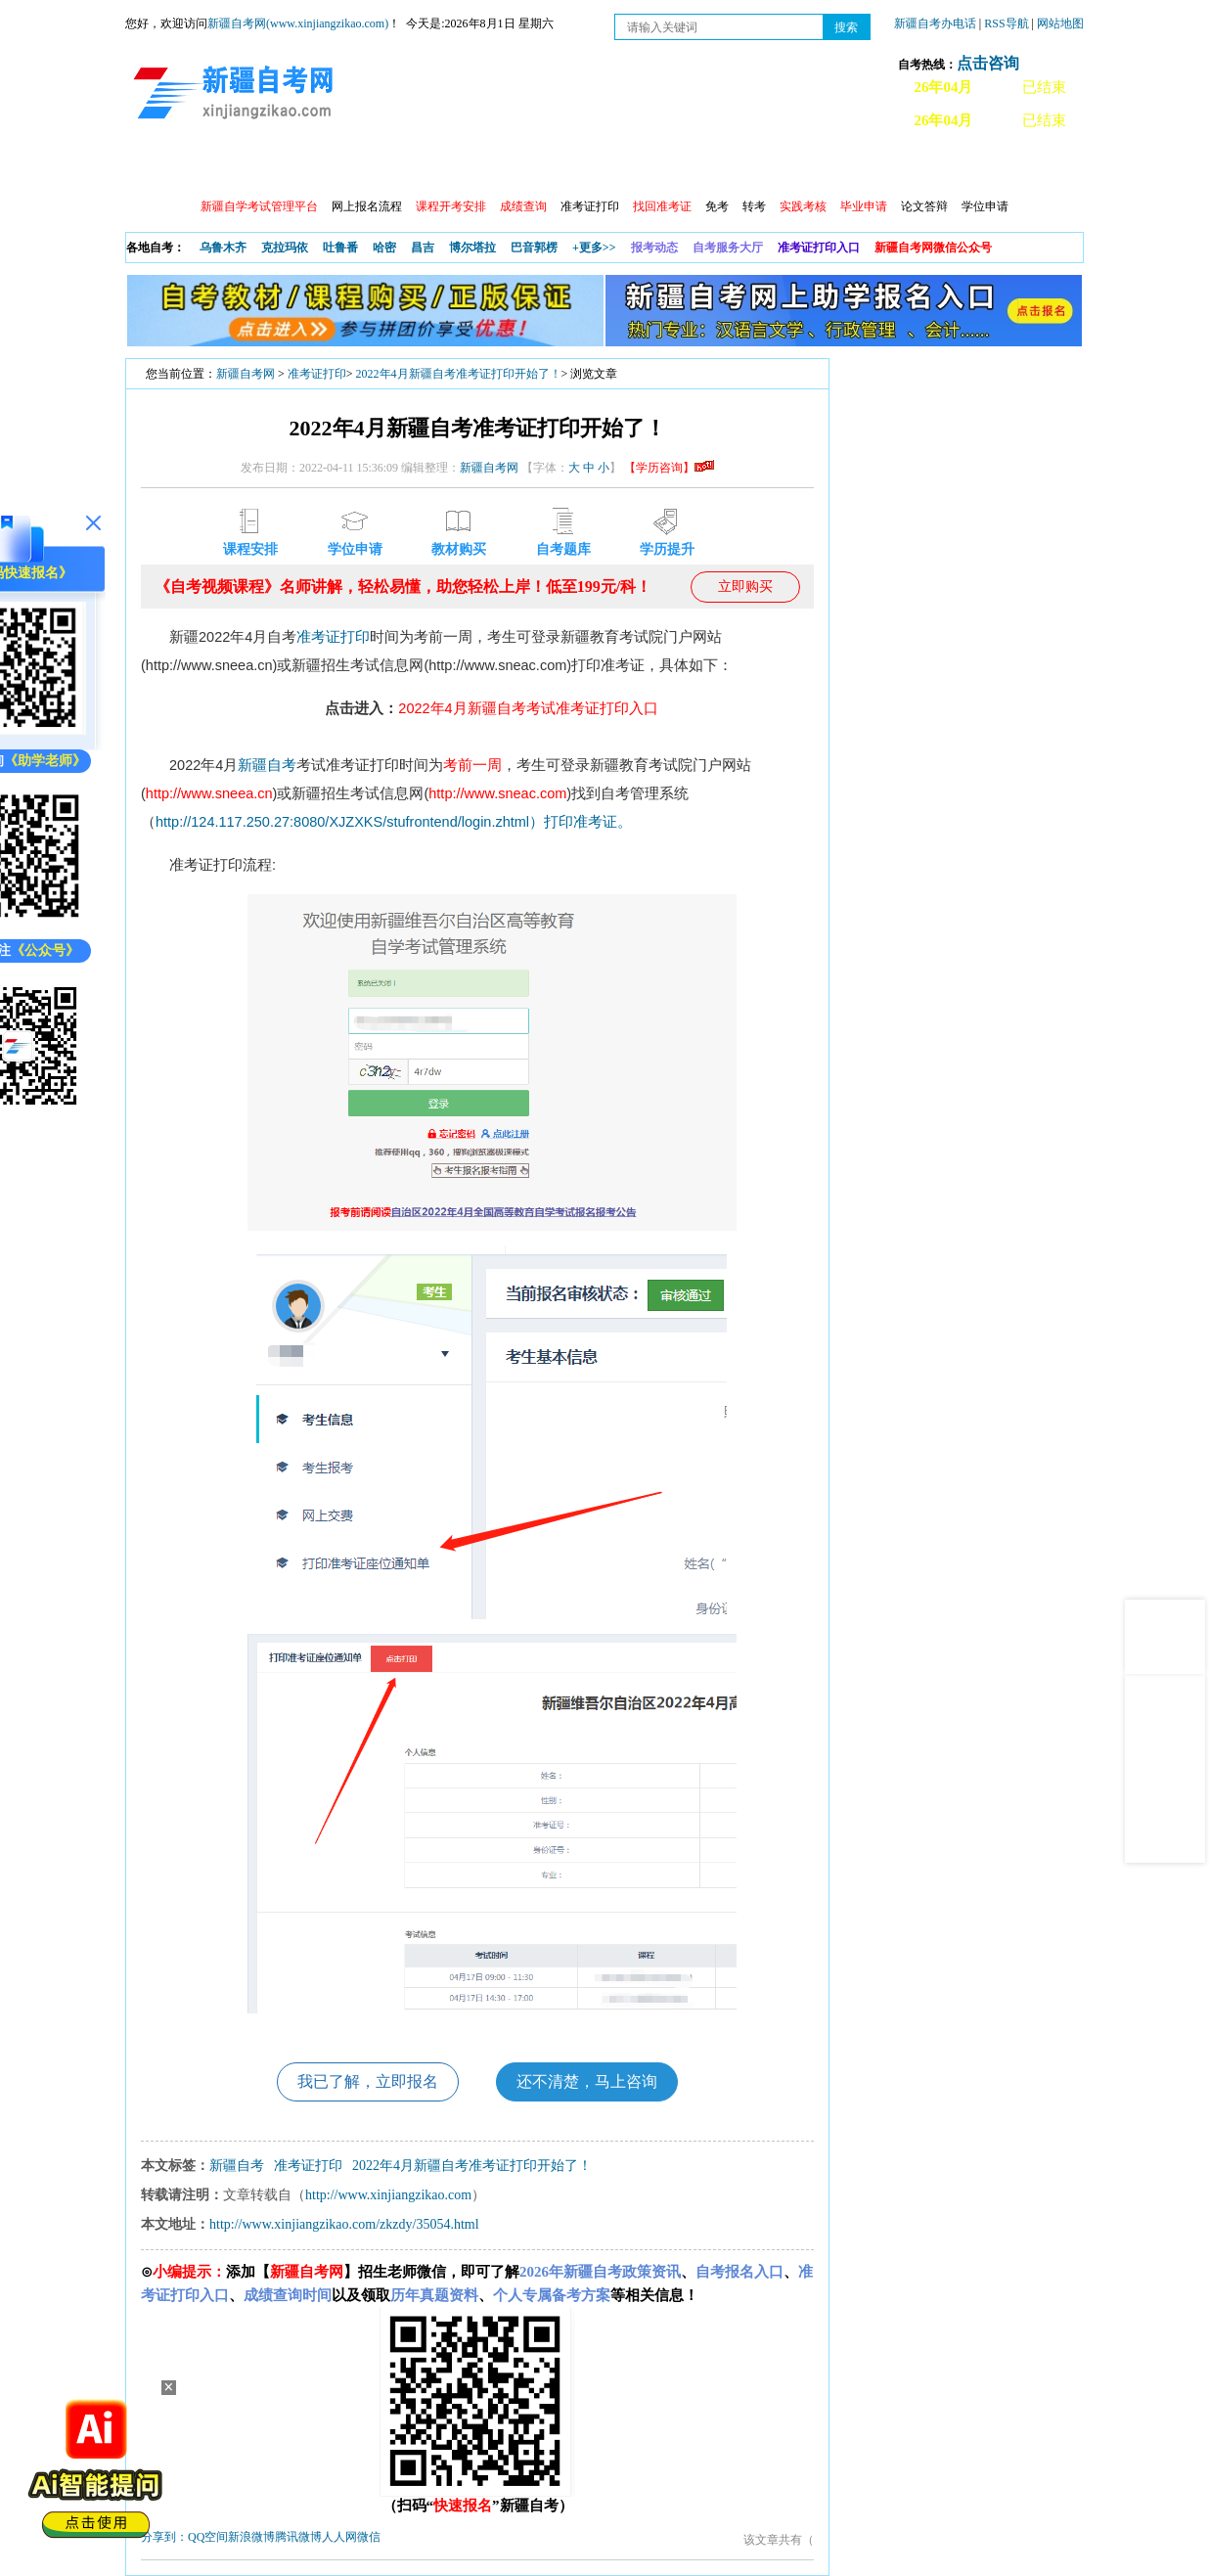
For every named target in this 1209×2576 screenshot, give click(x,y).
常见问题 (897, 166)
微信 (369, 2537)
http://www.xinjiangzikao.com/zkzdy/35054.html (344, 2224)
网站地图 (1060, 23)
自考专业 (560, 166)
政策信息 (224, 166)
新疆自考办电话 (935, 23)
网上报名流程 (367, 206)
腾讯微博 (298, 2537)
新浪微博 (251, 2537)
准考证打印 (589, 206)
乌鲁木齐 (223, 247)
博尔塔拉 (472, 247)
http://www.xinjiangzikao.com (388, 2195)
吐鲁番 (340, 247)
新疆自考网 (245, 374)
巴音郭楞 (534, 247)
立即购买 (745, 586)
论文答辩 (924, 206)
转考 (754, 206)
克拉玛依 (284, 247)
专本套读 (644, 166)
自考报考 (308, 166)
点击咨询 (988, 63)
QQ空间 (208, 2537)
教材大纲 (728, 166)
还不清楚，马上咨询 (586, 2081)
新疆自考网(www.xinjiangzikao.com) (297, 23)
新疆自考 (267, 765)
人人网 (339, 2537)
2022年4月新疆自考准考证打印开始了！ (458, 374)
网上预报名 (988, 166)
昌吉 (422, 247)
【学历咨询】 (669, 468)
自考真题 (812, 166)
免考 (717, 206)
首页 (153, 166)
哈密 (384, 247)
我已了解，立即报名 (367, 2081)
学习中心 (476, 166)
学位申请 (985, 206)
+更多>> (594, 247)
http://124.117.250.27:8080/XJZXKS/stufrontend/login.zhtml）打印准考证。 (394, 822)
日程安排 (392, 166)
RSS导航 (1007, 23)
